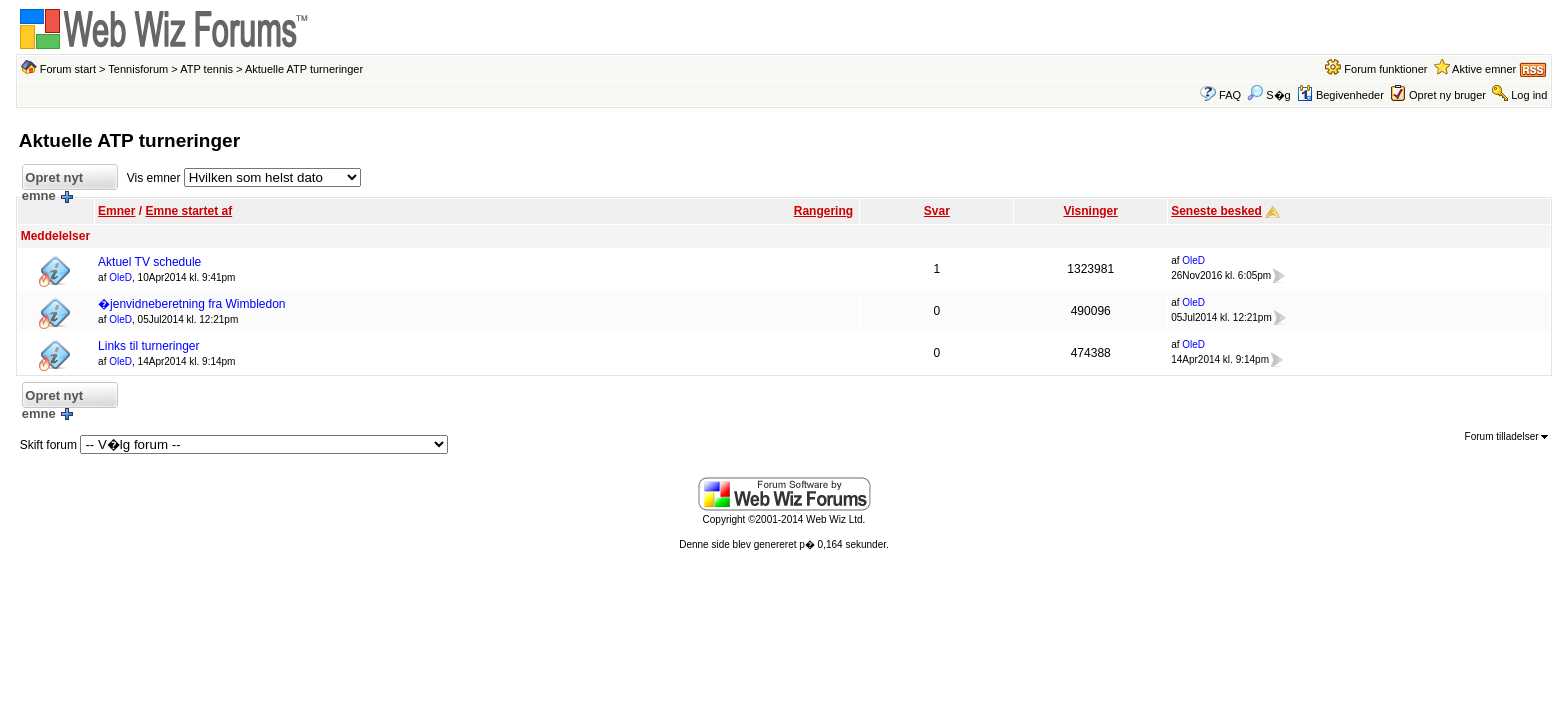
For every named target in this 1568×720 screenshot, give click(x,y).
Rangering (823, 211)
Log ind (1529, 95)
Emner (116, 211)
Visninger (1090, 211)
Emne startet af (188, 211)
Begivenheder (1340, 95)
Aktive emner (1484, 69)
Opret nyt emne (52, 180)
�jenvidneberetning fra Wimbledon (191, 304)
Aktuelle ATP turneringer (304, 69)
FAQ (1230, 95)
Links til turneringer (148, 346)
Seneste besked (1216, 211)
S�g (1269, 95)
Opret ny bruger (1447, 95)
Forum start (68, 69)
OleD (120, 277)
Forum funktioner (1385, 69)
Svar (937, 211)
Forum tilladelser (1507, 436)
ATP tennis (206, 69)
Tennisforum (138, 69)
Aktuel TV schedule (149, 262)
